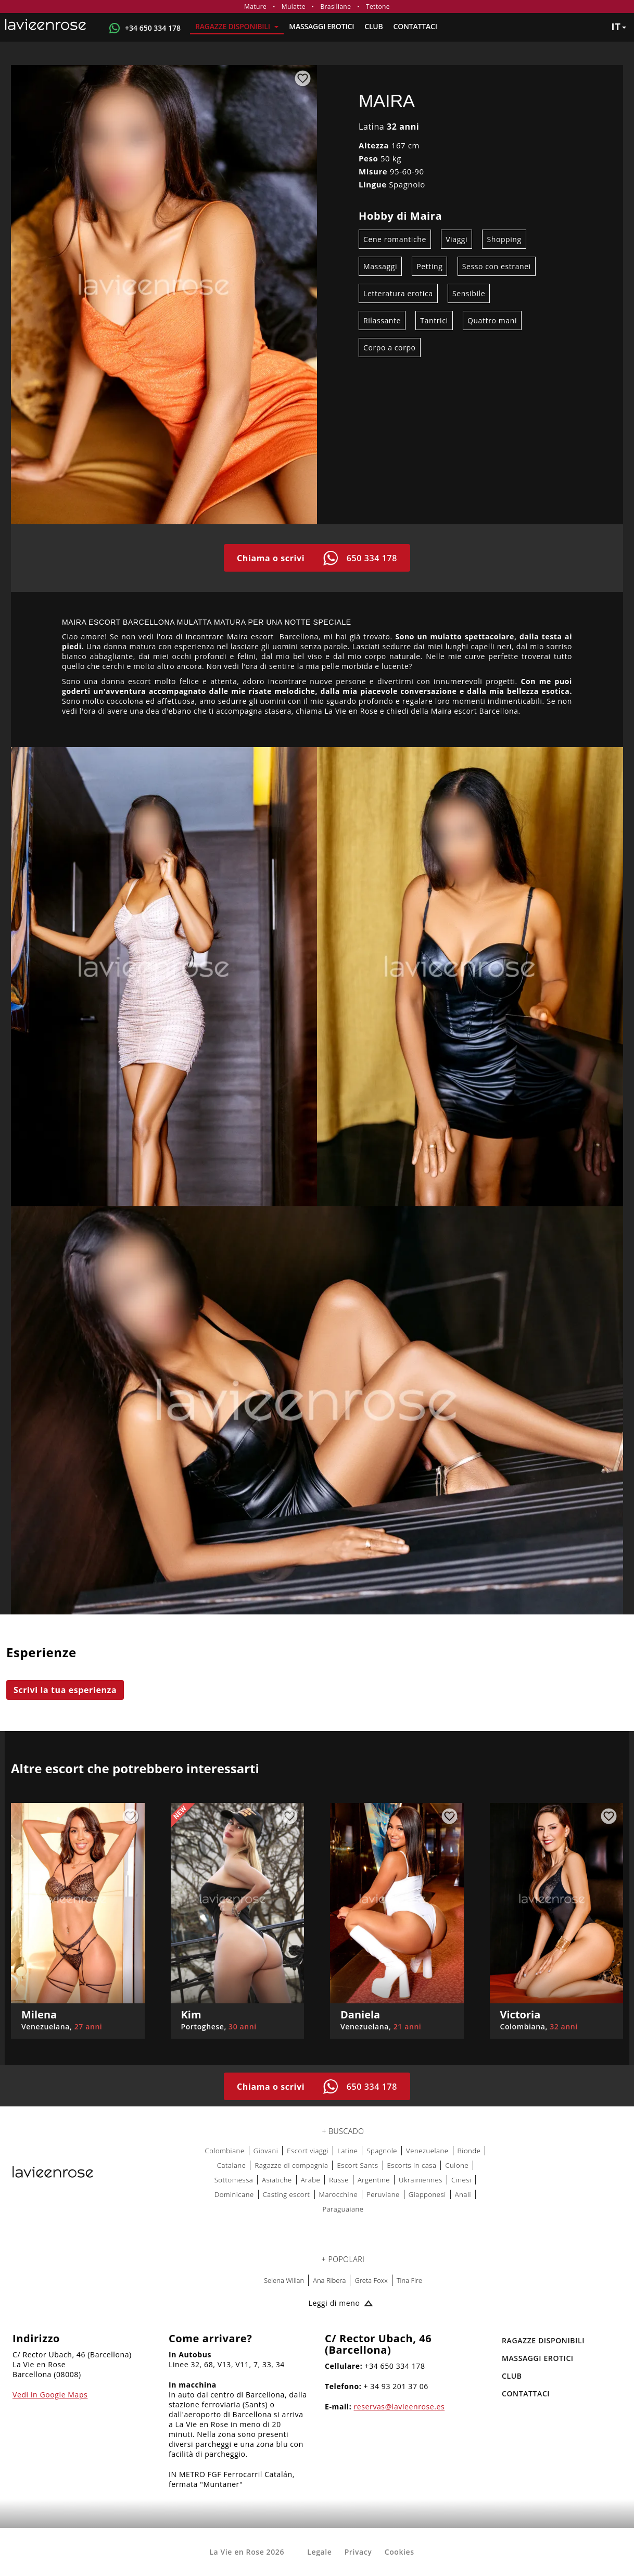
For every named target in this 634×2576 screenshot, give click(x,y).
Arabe (311, 2179)
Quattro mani (492, 320)
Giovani (265, 2150)
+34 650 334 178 (153, 28)
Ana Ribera (329, 2280)
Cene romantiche (394, 239)
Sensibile (468, 293)
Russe (339, 2179)
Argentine (374, 2179)
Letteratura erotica (398, 293)
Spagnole (381, 2150)
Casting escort (286, 2194)
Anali (463, 2194)
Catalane (231, 2165)
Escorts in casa (412, 2165)
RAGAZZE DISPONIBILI (236, 26)
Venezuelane (427, 2150)
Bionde (469, 2150)
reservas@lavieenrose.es (399, 2406)
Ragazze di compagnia (291, 2165)
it (618, 26)
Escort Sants (357, 2165)
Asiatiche (276, 2179)
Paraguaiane (343, 2209)
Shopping (504, 239)
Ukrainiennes (420, 2179)
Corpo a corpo (389, 347)
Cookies (399, 2552)
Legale (319, 2552)
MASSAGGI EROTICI (321, 26)
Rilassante (382, 320)
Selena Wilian (284, 2280)
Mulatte (294, 6)
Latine (347, 2150)
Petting (429, 266)
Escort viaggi (307, 2150)
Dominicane (234, 2194)
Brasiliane (335, 6)
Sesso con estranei (496, 266)
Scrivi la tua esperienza (65, 1690)
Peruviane (383, 2194)
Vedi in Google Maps (49, 2395)
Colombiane (225, 2150)
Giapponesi (427, 2194)
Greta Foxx (370, 2280)
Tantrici (434, 320)
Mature (255, 6)
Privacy (358, 2552)
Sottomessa (233, 2179)
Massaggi (380, 266)
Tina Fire (409, 2280)
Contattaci (415, 26)
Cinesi (461, 2179)
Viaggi (456, 239)
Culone (456, 2165)
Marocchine (338, 2194)
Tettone (378, 6)
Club (373, 26)
